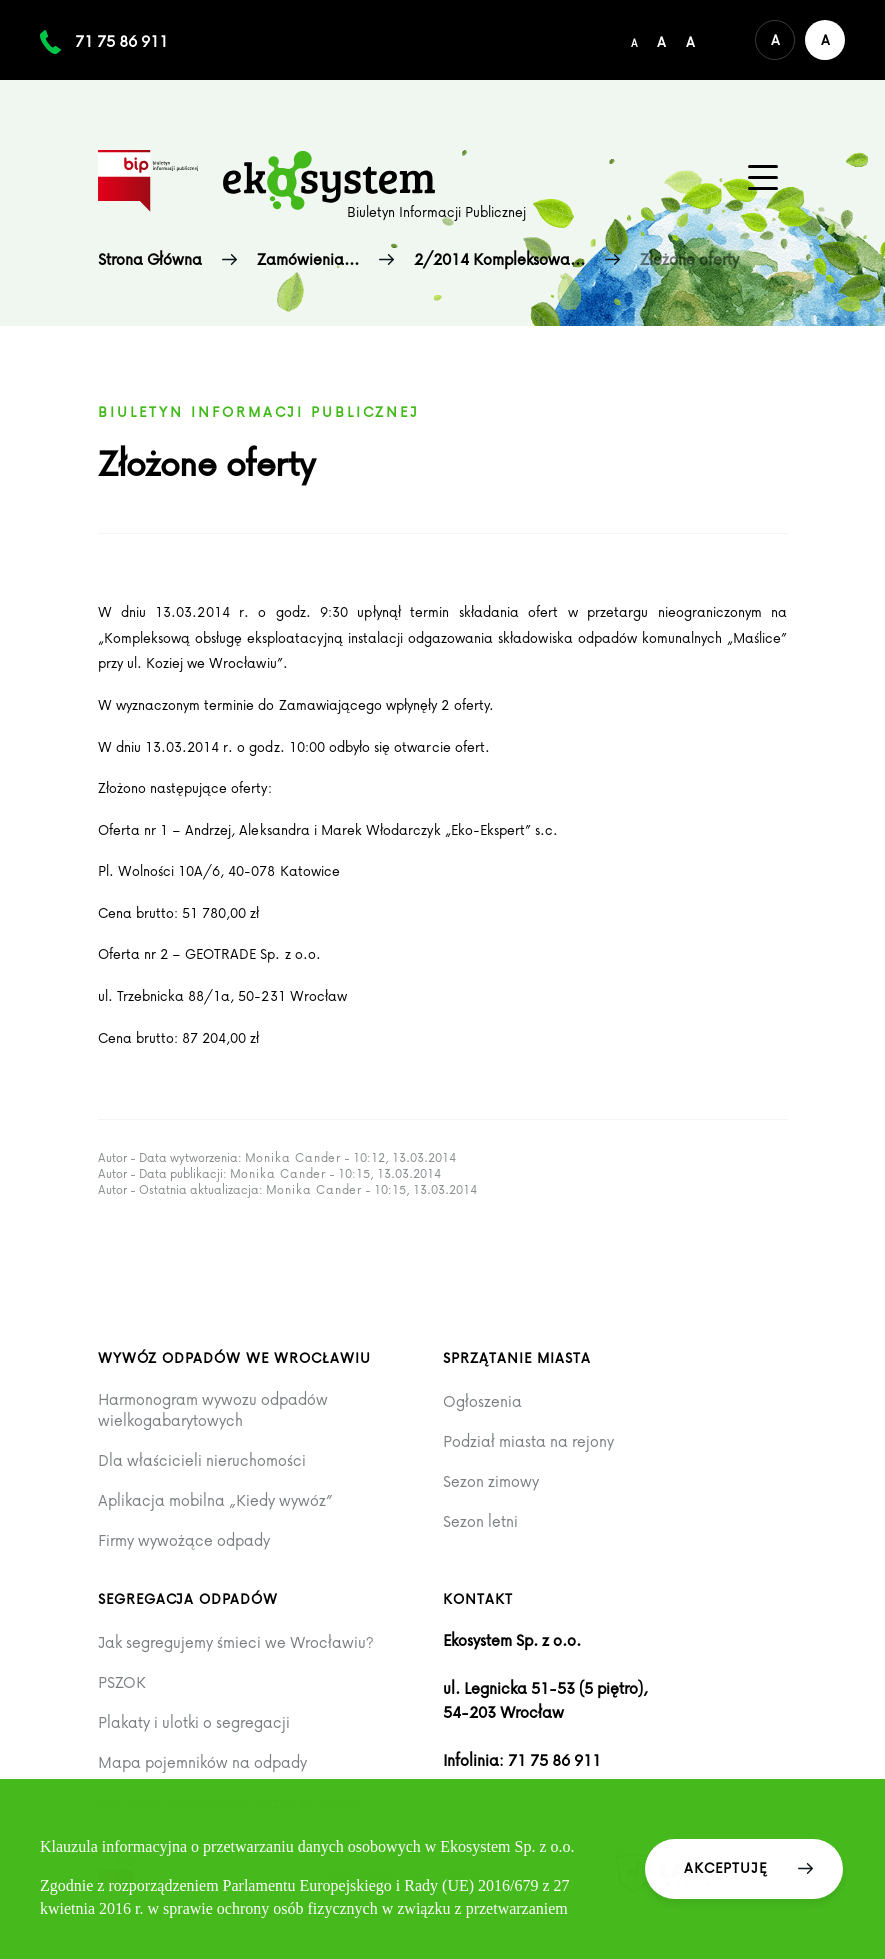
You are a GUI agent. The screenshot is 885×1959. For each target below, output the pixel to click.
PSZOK (122, 1682)
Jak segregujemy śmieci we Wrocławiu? (236, 1642)
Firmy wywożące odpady (184, 1540)
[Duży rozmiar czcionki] (690, 40)
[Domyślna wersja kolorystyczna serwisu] (775, 40)
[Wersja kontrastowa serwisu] (825, 40)
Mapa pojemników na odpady (202, 1762)
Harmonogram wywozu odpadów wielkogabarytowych (213, 1409)
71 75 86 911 (121, 41)
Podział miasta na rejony (528, 1441)
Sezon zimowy (491, 1481)
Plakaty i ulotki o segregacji (194, 1722)
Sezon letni (480, 1521)
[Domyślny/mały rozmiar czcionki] (634, 40)
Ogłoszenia (482, 1401)
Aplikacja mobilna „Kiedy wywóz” (215, 1500)
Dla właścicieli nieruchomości (202, 1460)
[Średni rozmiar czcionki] (661, 40)
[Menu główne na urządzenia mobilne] (763, 178)
